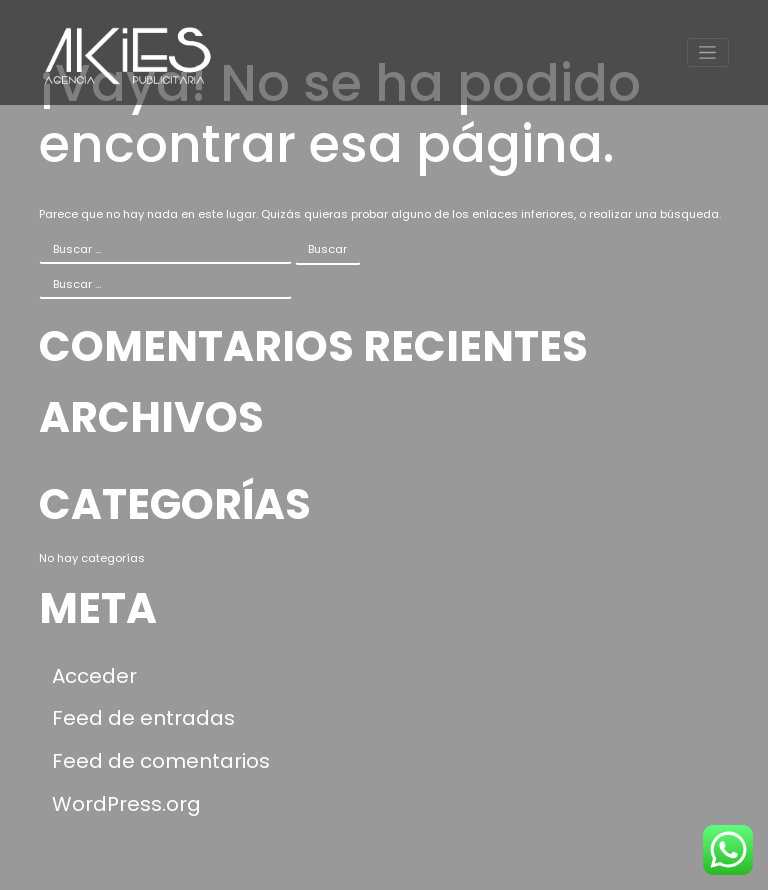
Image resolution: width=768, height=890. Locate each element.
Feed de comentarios (161, 761)
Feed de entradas (143, 718)
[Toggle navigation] (708, 52)
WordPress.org (126, 804)
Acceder (94, 676)
